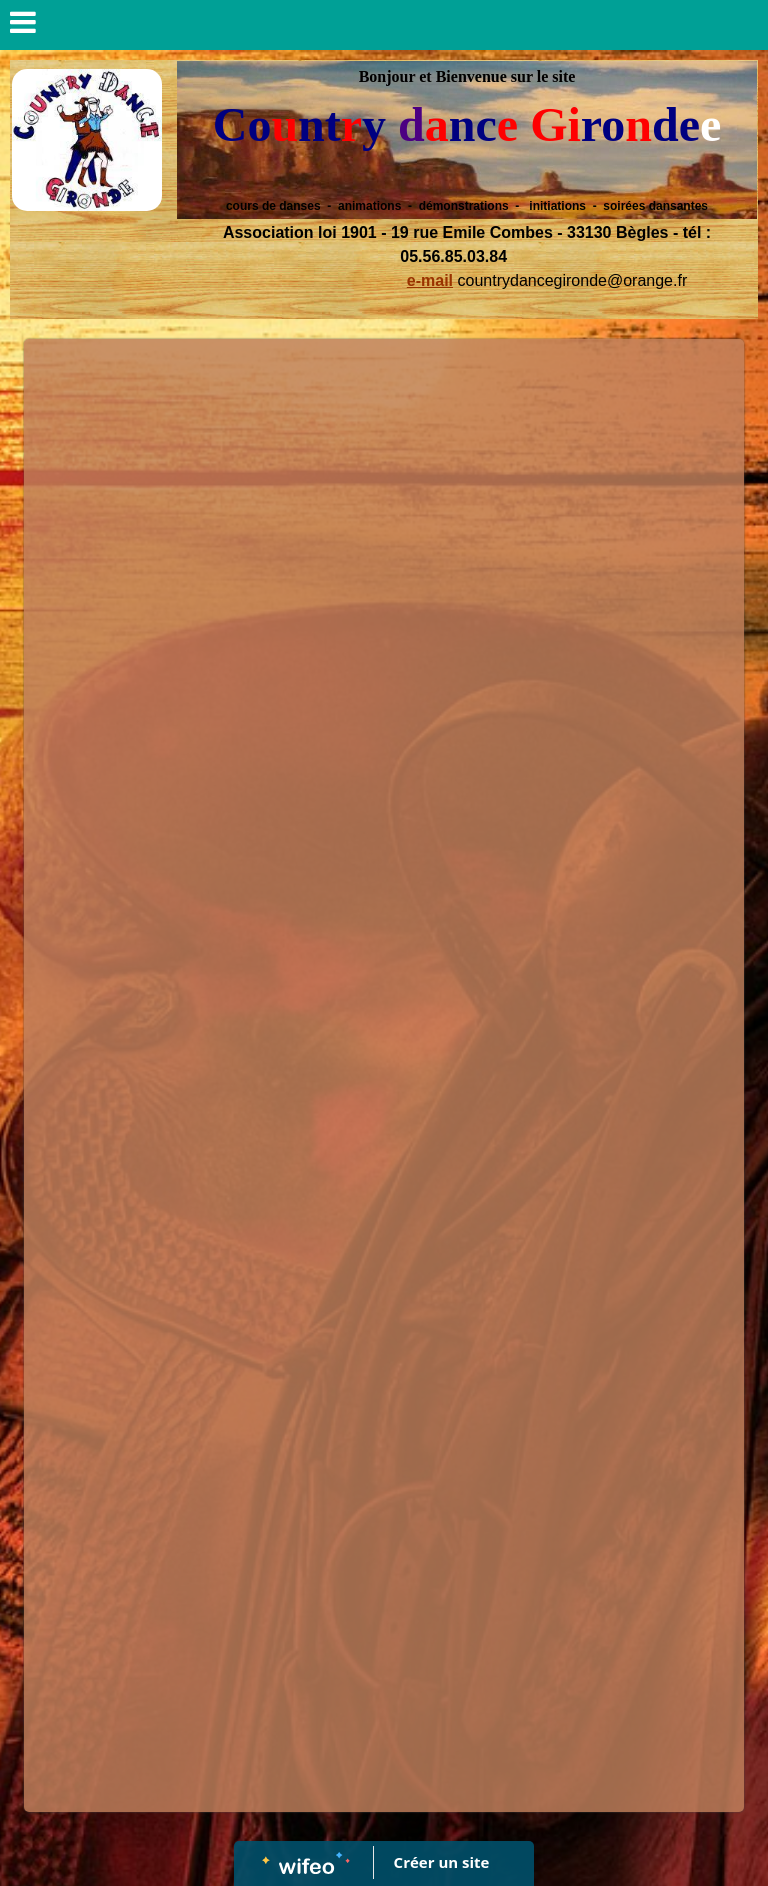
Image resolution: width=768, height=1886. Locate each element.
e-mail (430, 280)
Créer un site (442, 1862)
